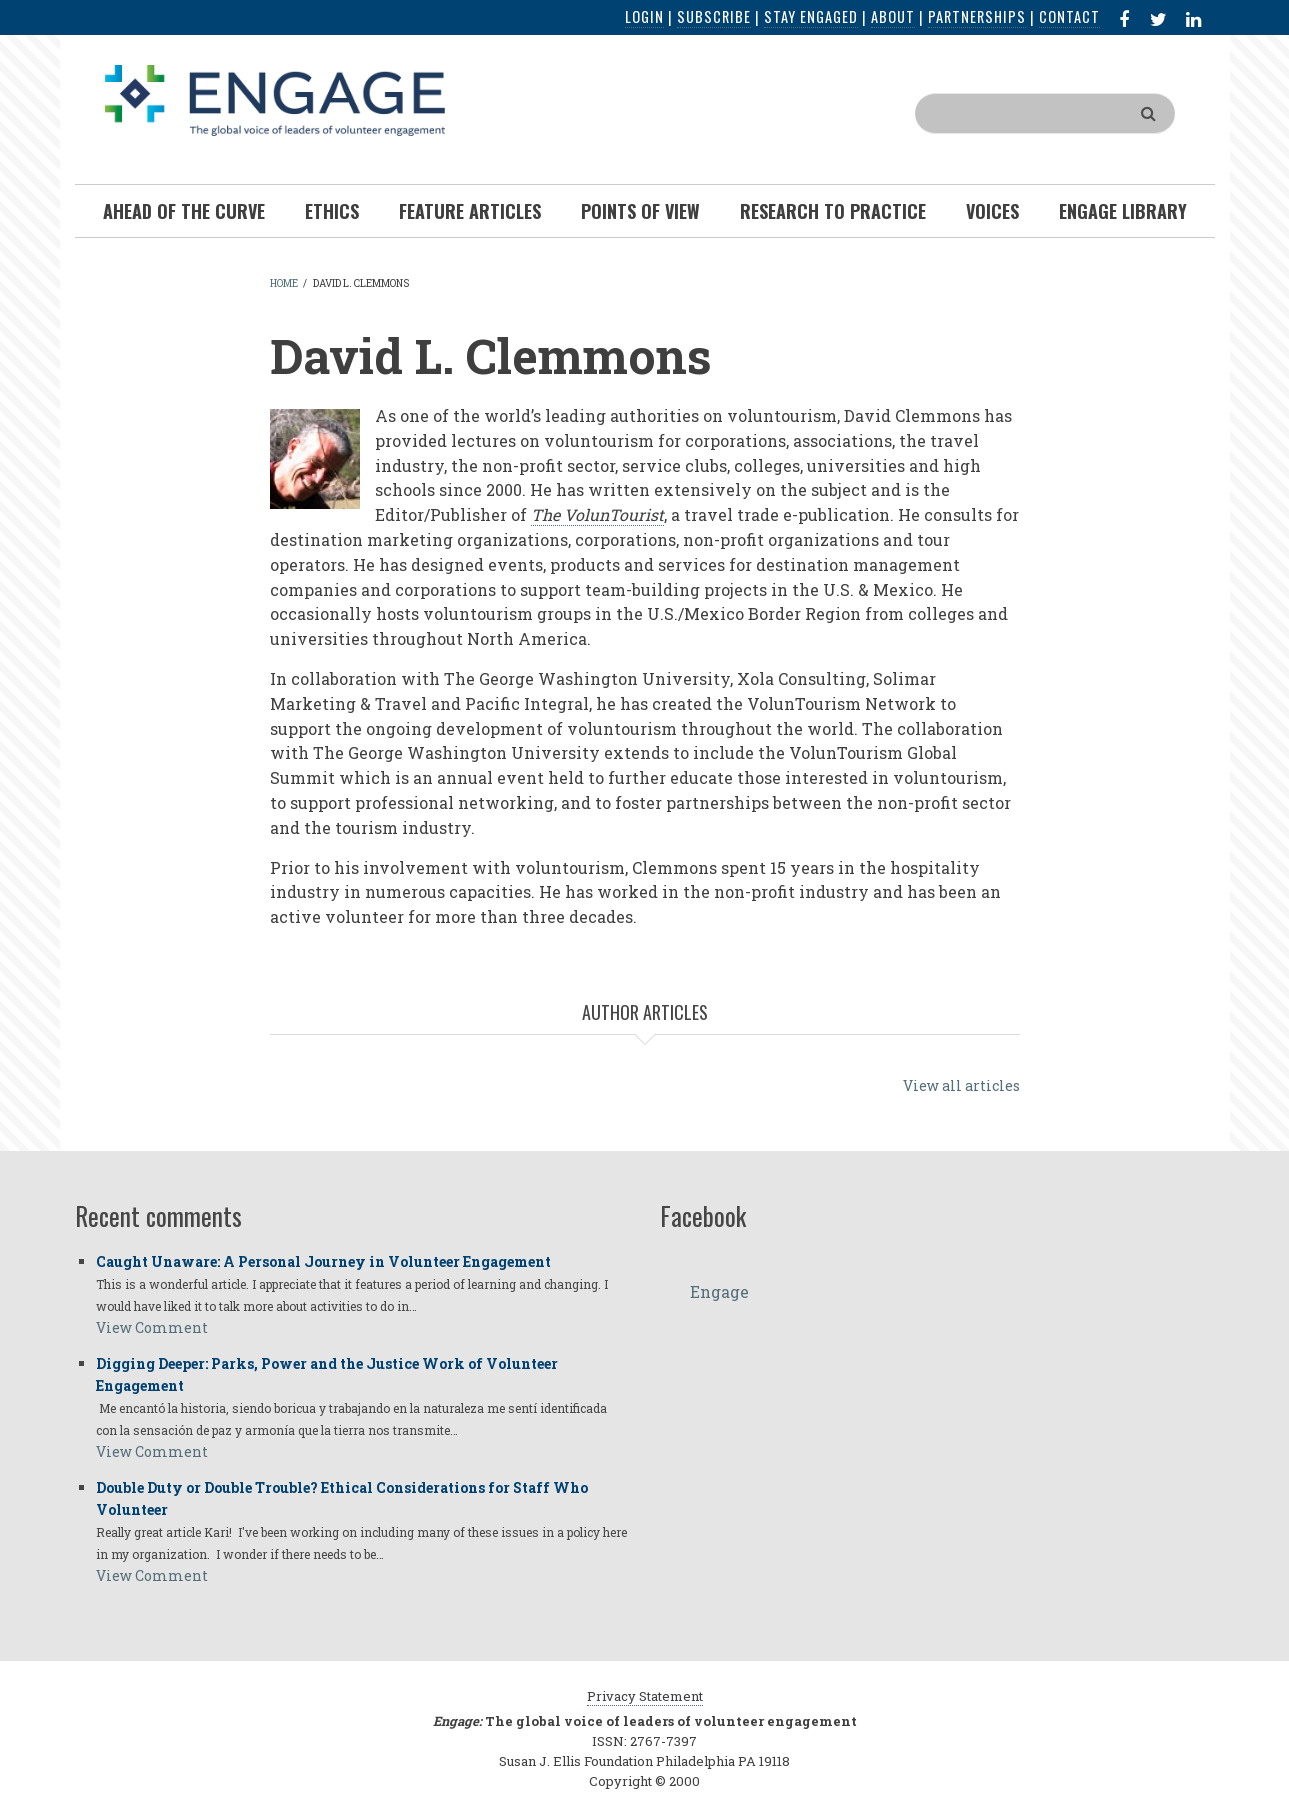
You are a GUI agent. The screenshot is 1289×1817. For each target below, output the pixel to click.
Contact (1069, 16)
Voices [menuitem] (992, 211)
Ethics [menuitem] (332, 211)
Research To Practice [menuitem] (833, 211)
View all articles (961, 1085)
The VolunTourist (597, 514)
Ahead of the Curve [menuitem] (184, 211)
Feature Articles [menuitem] (470, 211)
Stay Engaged (811, 16)
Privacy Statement (645, 1696)
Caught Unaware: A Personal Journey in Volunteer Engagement (323, 1261)
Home (284, 283)
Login (644, 16)
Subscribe (714, 16)
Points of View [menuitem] (640, 211)
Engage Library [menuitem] (1123, 211)
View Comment (152, 1327)
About (893, 16)
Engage (719, 1291)
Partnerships (977, 16)
